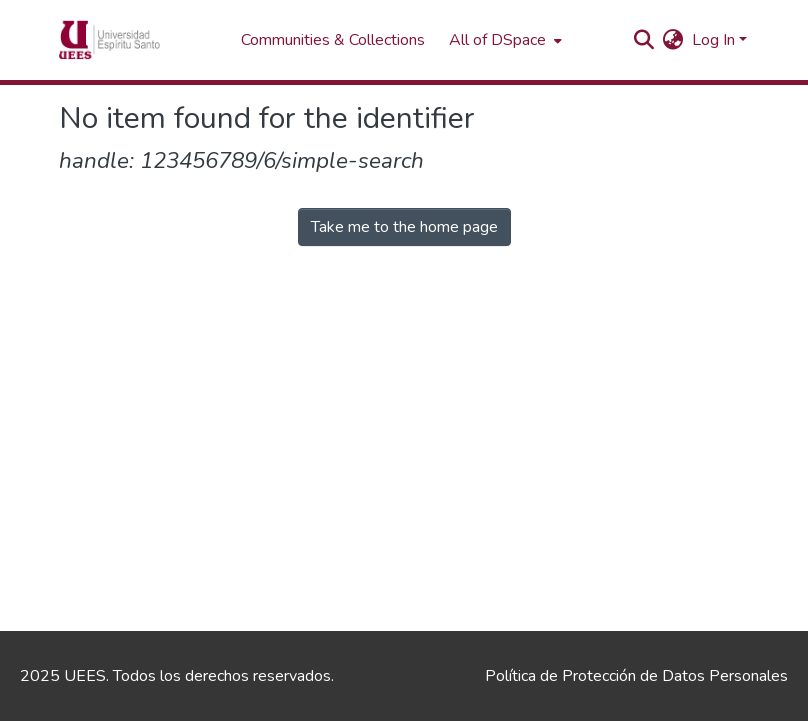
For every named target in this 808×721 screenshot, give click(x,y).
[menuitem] (503, 40)
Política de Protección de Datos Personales (636, 676)
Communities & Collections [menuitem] (333, 40)
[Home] (140, 40)
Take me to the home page (404, 227)
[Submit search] (644, 40)
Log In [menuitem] (713, 40)
